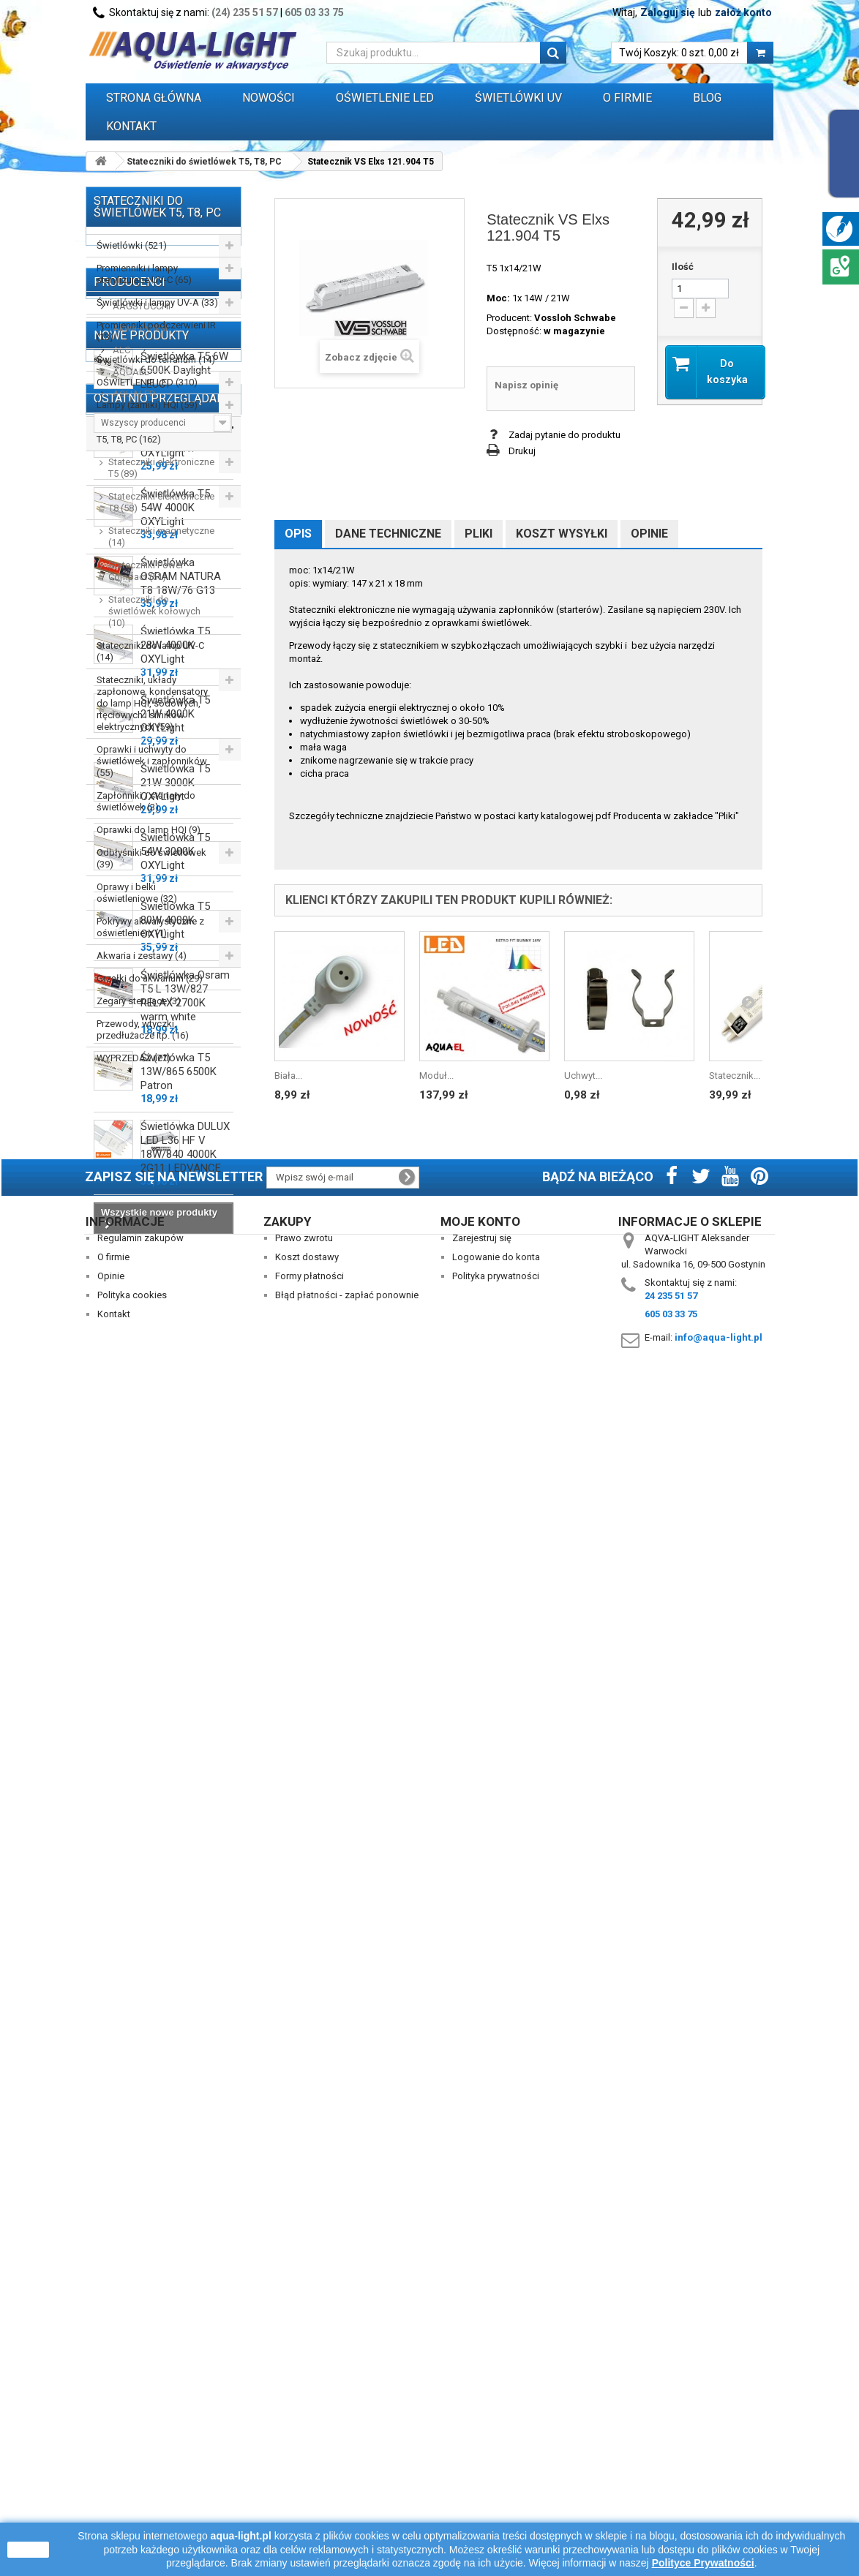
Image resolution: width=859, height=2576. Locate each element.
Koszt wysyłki (561, 534)
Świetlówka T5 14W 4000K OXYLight (175, 1412)
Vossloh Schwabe (575, 317)
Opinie (649, 534)
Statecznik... (734, 1075)
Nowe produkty (141, 1301)
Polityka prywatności (495, 2468)
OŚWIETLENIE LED (385, 98)
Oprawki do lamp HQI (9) (148, 829)
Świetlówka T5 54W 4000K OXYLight (175, 1481)
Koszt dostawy (307, 2449)
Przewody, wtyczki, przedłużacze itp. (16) (143, 1029)
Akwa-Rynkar (139, 1152)
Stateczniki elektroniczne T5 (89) (161, 467)
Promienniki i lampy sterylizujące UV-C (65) (144, 274)
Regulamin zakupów (140, 2430)
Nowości (268, 98)
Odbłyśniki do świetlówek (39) (151, 858)
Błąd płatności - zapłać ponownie (347, 2487)
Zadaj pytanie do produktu (564, 434)
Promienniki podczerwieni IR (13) (156, 331)
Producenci (129, 1106)
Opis (298, 534)
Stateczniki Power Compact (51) (146, 571)
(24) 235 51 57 (244, 12)
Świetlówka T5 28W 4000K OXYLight (175, 1618)
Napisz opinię (526, 385)
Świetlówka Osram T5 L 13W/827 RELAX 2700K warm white (185, 1969)
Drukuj (522, 450)
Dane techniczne (388, 534)
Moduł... (436, 1075)
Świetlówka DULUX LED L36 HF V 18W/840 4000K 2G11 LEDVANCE (185, 2120)
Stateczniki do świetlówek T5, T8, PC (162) (152, 433)
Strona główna (153, 98)
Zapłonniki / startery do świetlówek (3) (146, 801)
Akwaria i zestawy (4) (142, 955)
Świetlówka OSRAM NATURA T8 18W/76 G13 (180, 1549)
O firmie (113, 2449)
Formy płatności (309, 2468)
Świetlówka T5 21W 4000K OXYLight (175, 1687)
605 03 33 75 (314, 12)
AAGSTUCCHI (140, 1130)
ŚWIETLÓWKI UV (518, 98)
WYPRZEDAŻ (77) (133, 1057)
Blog (707, 98)
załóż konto (743, 12)
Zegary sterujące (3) (139, 1000)
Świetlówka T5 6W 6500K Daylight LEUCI (184, 1343)
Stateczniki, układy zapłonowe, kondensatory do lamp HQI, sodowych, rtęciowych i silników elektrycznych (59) (152, 703)
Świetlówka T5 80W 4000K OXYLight (175, 1893)
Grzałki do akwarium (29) (150, 978)
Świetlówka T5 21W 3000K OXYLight (175, 1756)
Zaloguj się (667, 12)
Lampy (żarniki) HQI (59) (147, 404)
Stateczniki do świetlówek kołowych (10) (154, 611)
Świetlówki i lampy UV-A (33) (157, 302)
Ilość (683, 266)
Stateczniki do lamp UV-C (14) (150, 651)
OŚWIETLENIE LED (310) (147, 382)
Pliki (478, 534)
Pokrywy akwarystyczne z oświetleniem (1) (150, 927)
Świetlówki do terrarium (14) (156, 359)
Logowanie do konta (496, 2449)
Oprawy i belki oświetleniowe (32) (137, 892)
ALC (120, 1174)
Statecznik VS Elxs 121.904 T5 (185, 2287)
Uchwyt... (583, 1075)
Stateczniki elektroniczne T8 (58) (161, 502)
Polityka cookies (132, 2487)
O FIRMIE (627, 98)
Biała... (288, 1075)
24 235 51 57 (671, 2488)
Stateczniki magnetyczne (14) (161, 536)
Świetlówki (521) (132, 245)
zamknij (28, 2550)
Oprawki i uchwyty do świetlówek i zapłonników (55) (152, 761)
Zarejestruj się (481, 2430)
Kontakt (131, 126)
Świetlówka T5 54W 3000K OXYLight (175, 1824)
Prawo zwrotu (304, 2430)
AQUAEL (129, 1196)
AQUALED (133, 1218)
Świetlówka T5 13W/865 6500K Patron (178, 2045)
